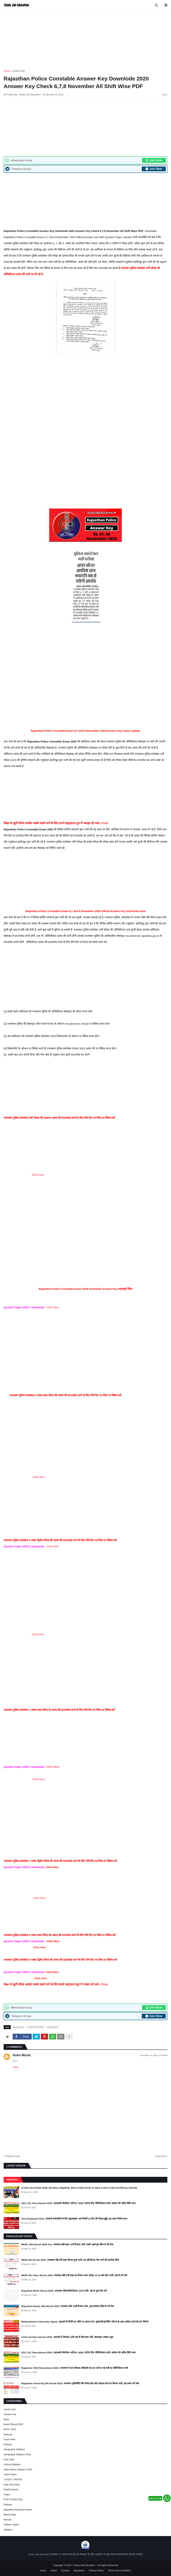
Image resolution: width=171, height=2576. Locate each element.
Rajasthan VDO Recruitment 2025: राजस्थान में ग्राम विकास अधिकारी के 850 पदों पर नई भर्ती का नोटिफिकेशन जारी (74, 2368)
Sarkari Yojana (11, 2524)
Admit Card (9, 2409)
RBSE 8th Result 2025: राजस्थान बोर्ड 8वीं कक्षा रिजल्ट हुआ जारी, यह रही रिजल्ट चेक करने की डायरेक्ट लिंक (70, 2260)
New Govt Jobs (12, 2484)
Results (7, 2519)
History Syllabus (12, 2464)
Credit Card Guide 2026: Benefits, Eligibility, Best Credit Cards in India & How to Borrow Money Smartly (79, 2187)
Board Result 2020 (13, 2424)
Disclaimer (79, 2570)
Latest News (10, 2474)
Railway (8, 2504)
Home (7, 71)
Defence (8, 2434)
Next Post (160, 2156)
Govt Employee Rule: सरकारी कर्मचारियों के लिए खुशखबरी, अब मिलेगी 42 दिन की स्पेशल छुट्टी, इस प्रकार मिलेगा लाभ (74, 2218)
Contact (65, 2570)
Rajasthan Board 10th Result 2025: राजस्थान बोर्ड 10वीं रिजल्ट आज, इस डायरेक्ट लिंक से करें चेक (67, 2306)
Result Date (52, 2027)
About (54, 2570)
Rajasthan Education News (18, 2509)
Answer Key (18, 71)
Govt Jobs (9, 2459)
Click (104, 823)
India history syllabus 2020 (18, 2469)
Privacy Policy (96, 2570)
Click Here (38, 1174)
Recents (12, 2179)
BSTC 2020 (10, 2429)
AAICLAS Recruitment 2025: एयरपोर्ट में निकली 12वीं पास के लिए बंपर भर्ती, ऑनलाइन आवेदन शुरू (67, 2337)
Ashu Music (22, 2055)
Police (7, 2494)
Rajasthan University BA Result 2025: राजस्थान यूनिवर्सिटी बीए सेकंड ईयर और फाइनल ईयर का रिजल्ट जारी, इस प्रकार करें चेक (80, 2383)
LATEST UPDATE (35, 2027)
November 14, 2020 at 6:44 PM (153, 2055)
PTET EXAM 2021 (13, 2499)
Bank (6, 2419)
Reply (15, 2067)
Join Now (154, 160)
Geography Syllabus (14, 2449)
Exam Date (9, 2439)
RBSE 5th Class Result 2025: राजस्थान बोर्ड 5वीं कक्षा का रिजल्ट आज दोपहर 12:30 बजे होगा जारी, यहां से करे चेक (74, 2275)
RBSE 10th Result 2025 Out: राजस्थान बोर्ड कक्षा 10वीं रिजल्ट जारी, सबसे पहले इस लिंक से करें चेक (67, 2244)
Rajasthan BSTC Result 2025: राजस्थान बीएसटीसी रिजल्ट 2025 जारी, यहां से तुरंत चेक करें (64, 2290)
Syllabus (8, 2529)
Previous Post (12, 2156)
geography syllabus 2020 (17, 2454)
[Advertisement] (85, 37)
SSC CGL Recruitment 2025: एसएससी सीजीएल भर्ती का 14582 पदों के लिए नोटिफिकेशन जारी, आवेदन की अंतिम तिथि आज (78, 2203)
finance (8, 2444)
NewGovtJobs (11, 2489)
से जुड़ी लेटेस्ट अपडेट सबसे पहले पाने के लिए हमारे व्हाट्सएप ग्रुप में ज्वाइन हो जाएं (54, 1984)
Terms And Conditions (119, 2570)
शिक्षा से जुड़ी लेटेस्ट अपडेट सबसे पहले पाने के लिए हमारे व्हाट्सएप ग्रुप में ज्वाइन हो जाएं (51, 823)
